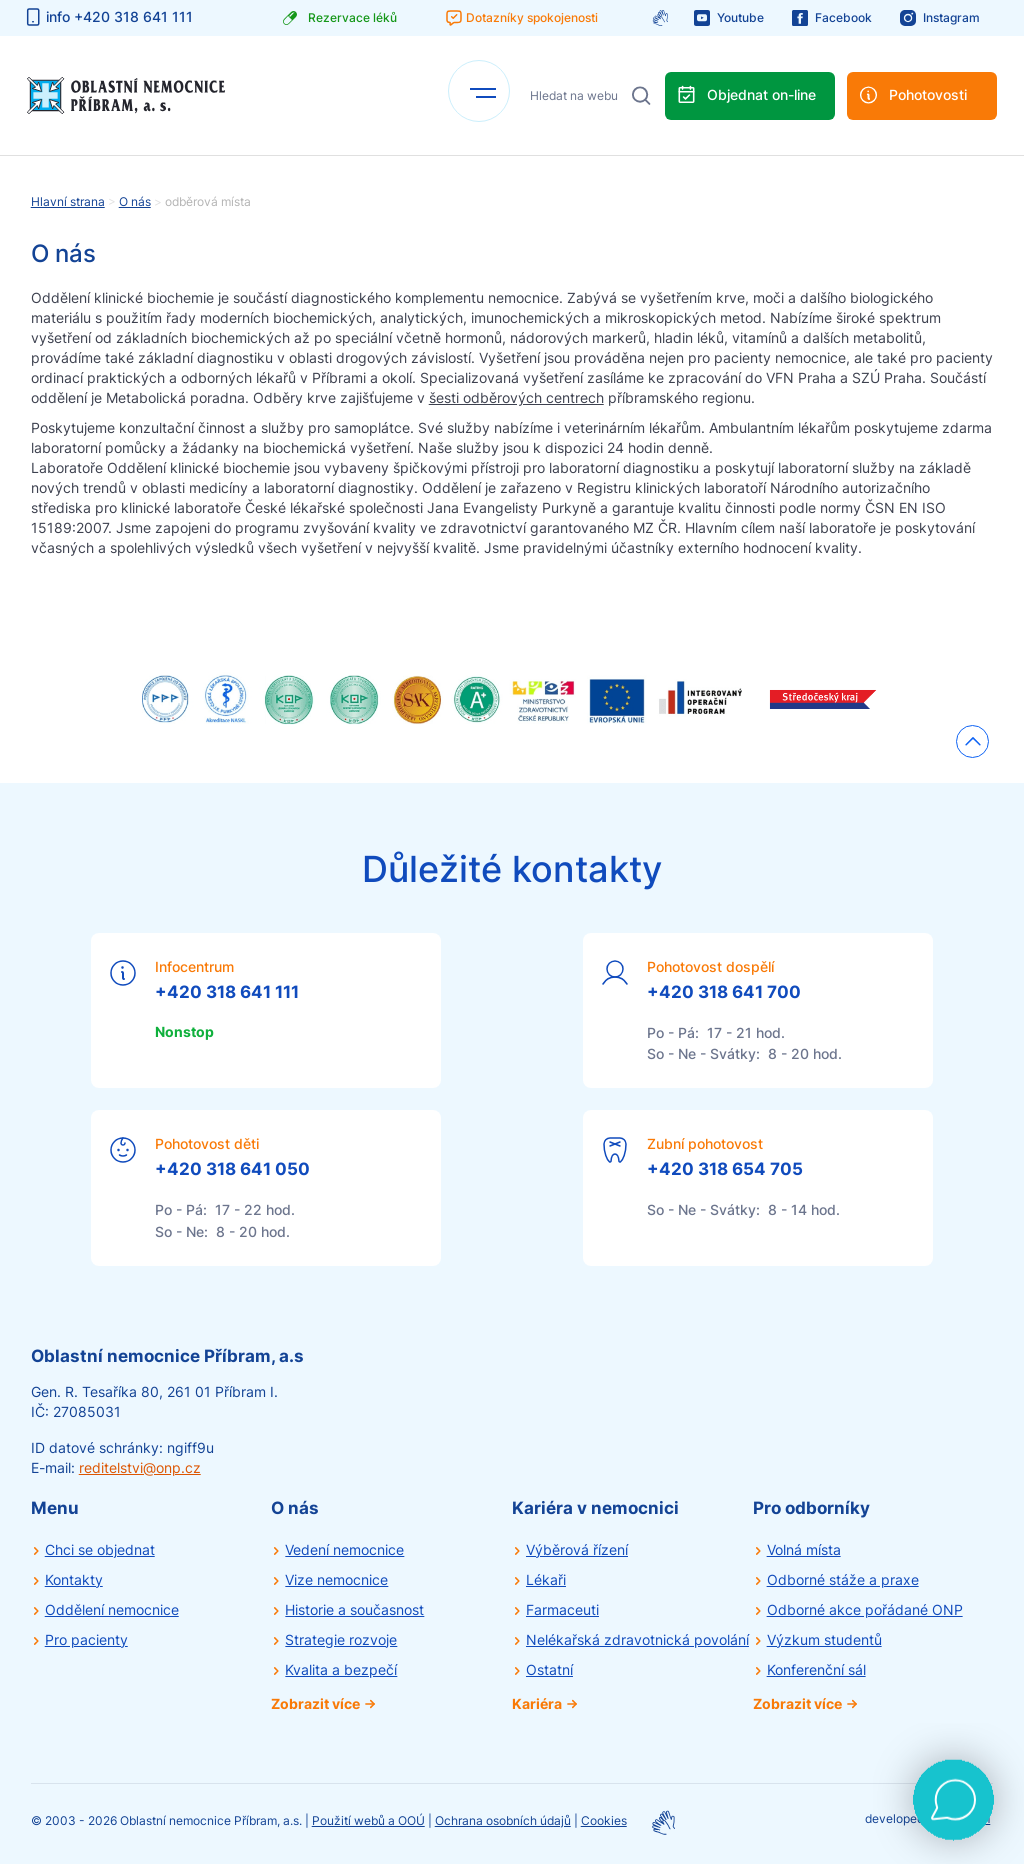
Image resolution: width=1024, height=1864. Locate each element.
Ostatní (549, 1669)
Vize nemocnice (336, 1579)
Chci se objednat (100, 1549)
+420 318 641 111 (227, 992)
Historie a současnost (354, 1609)
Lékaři (546, 1579)
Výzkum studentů (824, 1639)
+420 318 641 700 (724, 992)
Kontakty (74, 1579)
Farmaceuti (562, 1609)
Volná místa (804, 1549)
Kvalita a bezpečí (341, 1669)
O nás (135, 201)
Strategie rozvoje (341, 1639)
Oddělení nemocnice (112, 1609)
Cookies (604, 1820)
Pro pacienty (86, 1639)
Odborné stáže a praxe (843, 1579)
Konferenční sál (816, 1669)
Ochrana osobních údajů (503, 1820)
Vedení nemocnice (344, 1549)
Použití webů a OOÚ (368, 1820)
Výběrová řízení (577, 1549)
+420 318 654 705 (725, 1169)
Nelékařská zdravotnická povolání (637, 1639)
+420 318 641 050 (232, 1169)
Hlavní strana (68, 201)
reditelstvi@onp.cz (140, 1467)
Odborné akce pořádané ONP (865, 1609)
